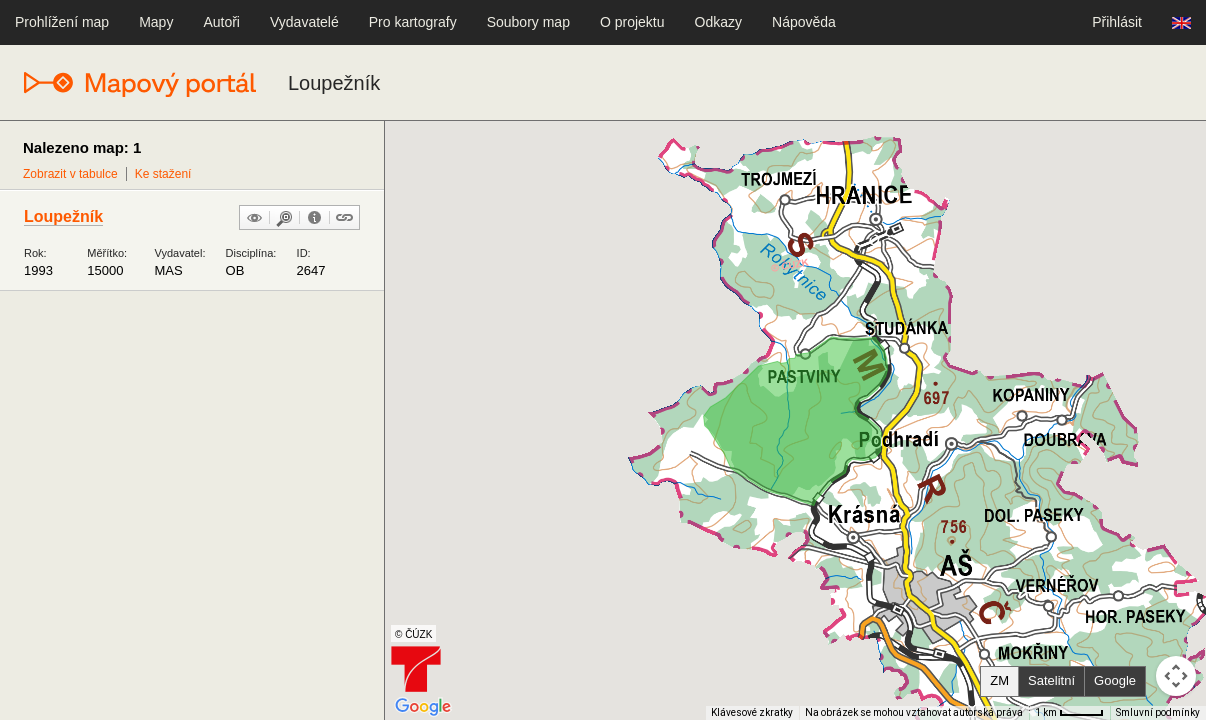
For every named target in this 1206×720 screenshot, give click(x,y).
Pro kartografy (413, 22)
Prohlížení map (62, 22)
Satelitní (1051, 680)
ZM (999, 680)
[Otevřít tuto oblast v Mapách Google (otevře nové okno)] (423, 707)
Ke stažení (163, 174)
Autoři (221, 22)
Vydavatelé (304, 22)
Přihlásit (1117, 22)
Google (1115, 680)
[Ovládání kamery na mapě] (1176, 676)
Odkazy (718, 22)
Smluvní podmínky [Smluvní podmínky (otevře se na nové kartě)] (1158, 712)
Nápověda (804, 22)
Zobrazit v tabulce (70, 174)
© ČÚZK (413, 634)
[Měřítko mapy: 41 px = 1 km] (1069, 713)
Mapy (156, 22)
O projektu (632, 22)
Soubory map (528, 22)
